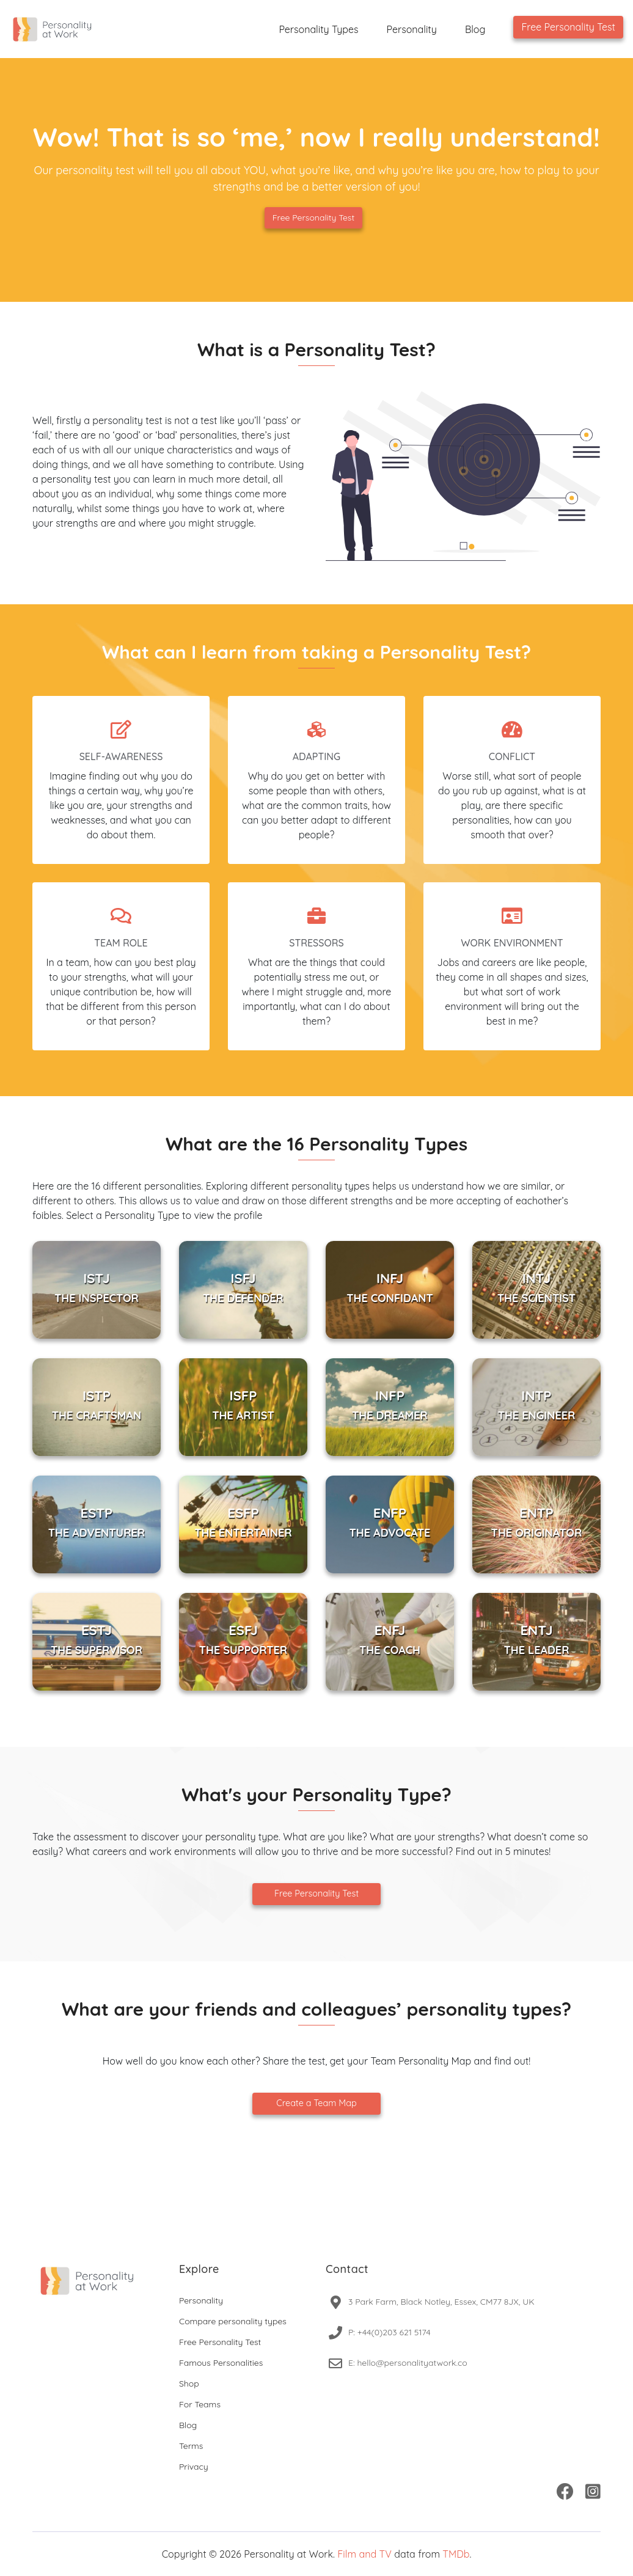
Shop (189, 2383)
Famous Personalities (221, 2362)
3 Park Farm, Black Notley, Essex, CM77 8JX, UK (441, 2301)
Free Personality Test (568, 27)
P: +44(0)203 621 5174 (389, 2332)
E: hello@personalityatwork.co (407, 2362)
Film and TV (364, 2554)
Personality (412, 29)
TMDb (455, 2554)
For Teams (200, 2404)
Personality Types (318, 29)
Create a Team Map (316, 2103)
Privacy (193, 2466)
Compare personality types (233, 2321)
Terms (191, 2445)
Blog (475, 29)
